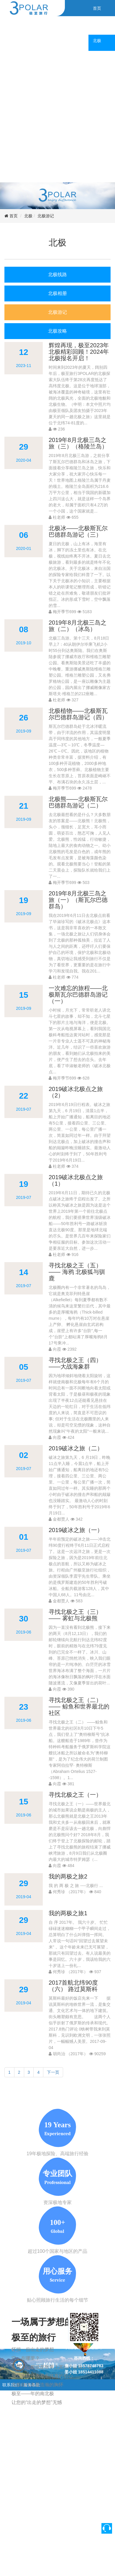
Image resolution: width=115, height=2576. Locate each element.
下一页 (53, 2072)
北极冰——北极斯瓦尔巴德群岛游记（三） (78, 531)
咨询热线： (84, 2358)
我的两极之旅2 (68, 1876)
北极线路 (57, 274)
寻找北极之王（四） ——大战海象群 (75, 1363)
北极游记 (45, 215)
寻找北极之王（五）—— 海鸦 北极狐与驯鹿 (77, 1272)
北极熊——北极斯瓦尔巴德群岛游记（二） (78, 802)
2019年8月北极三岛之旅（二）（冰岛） (77, 625)
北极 (28, 215)
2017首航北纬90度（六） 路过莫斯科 (73, 1985)
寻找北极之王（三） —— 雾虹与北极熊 (75, 1615)
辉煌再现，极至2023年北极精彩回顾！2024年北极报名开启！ (79, 351)
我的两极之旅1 (68, 1913)
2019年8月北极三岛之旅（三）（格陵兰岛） (78, 443)
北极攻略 (57, 330)
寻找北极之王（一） (75, 1794)
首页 (13, 215)
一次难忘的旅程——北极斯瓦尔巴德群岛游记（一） (78, 994)
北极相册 (57, 293)
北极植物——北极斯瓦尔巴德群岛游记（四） (78, 714)
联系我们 (10, 2385)
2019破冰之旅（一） (76, 1530)
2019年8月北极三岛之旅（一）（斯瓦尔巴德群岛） (78, 900)
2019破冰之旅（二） (76, 1448)
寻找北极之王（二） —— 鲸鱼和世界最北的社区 (79, 1706)
